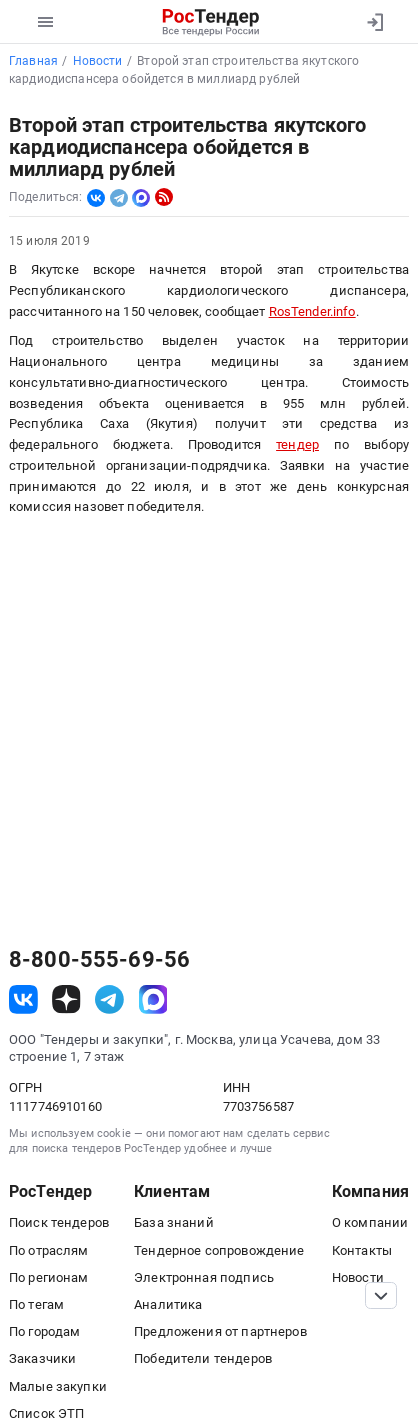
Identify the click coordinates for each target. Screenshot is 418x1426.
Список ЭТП (46, 1413)
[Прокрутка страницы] (381, 1295)
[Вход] (374, 22)
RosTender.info (312, 311)
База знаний (174, 1222)
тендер (297, 444)
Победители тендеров (203, 1358)
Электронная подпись (204, 1277)
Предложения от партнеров (220, 1331)
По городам (44, 1331)
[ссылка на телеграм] (109, 999)
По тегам (36, 1304)
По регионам (49, 1277)
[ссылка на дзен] (66, 999)
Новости (358, 1277)
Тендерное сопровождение (219, 1250)
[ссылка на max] (153, 999)
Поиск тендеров (59, 1222)
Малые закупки (58, 1386)
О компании (370, 1222)
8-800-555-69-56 (99, 960)
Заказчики (42, 1358)
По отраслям (49, 1250)
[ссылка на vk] (23, 999)
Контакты (362, 1250)
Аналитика (168, 1304)
